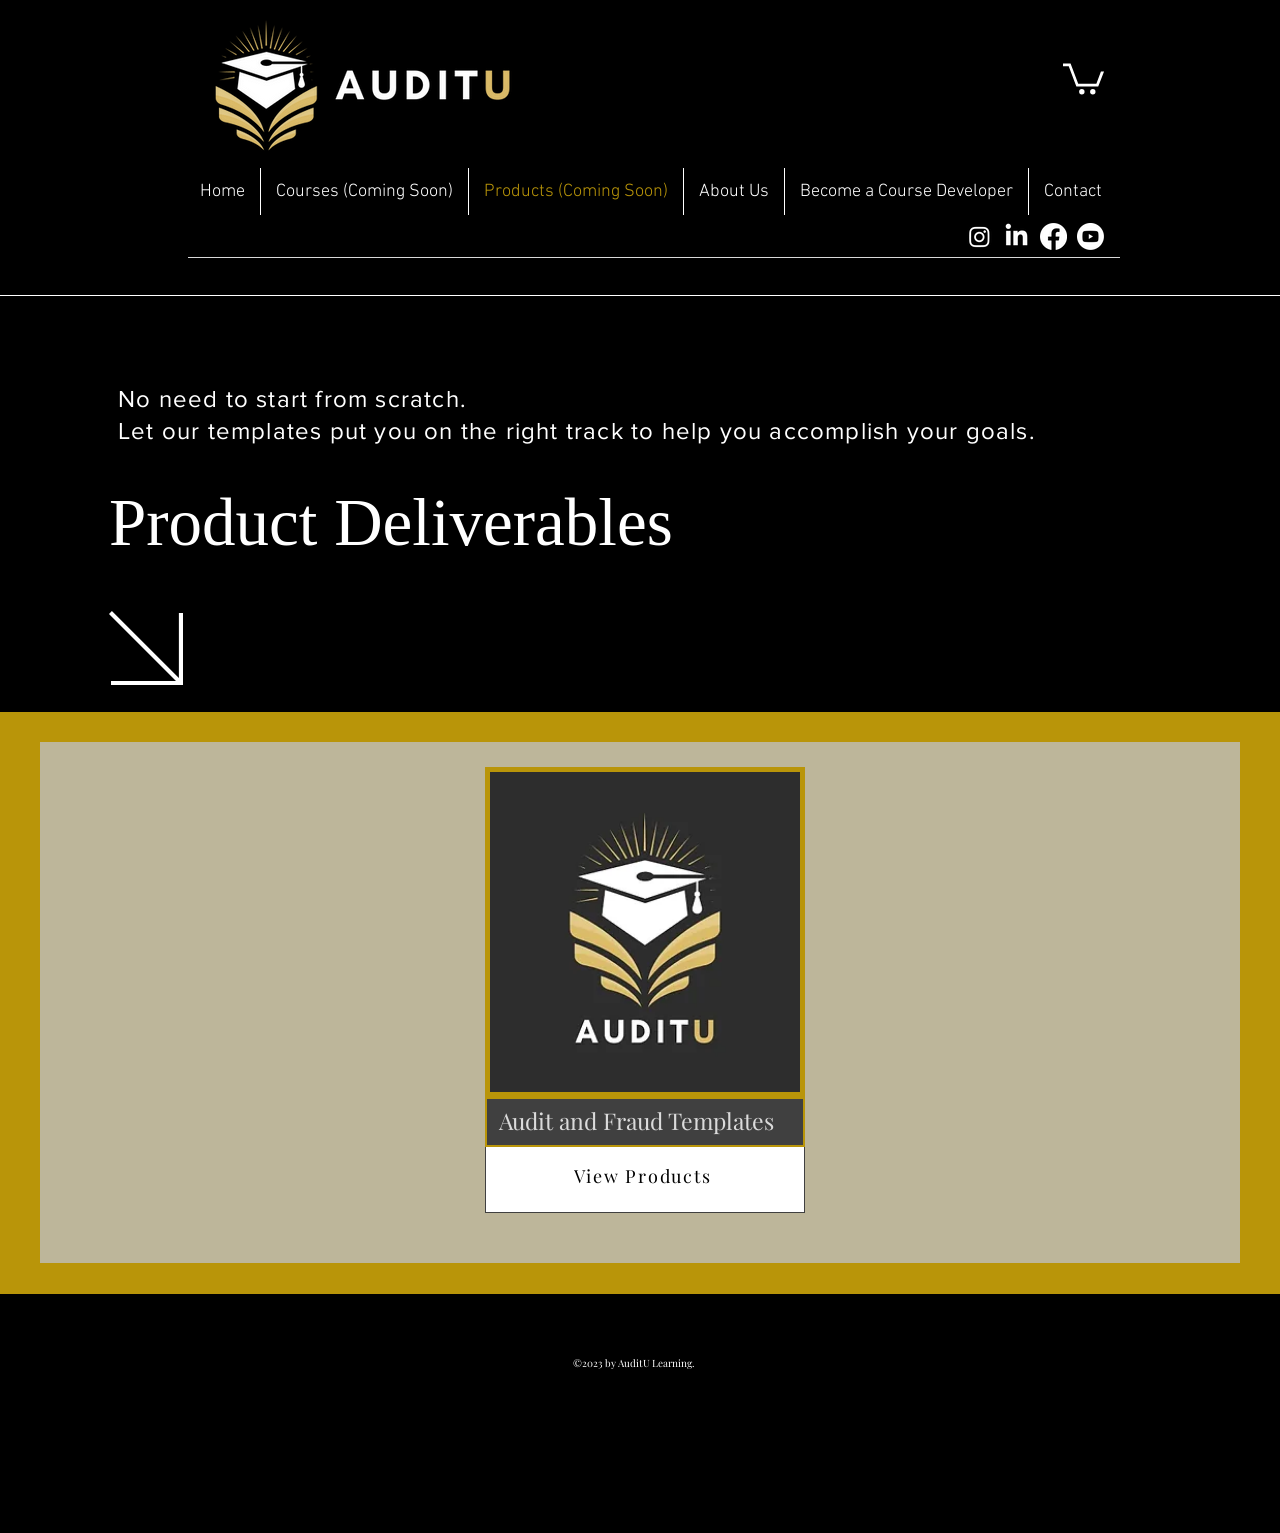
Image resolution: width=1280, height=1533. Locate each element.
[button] (1083, 77)
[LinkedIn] (1016, 236)
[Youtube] (1090, 236)
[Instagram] (979, 236)
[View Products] (645, 1176)
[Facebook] (1053, 236)
